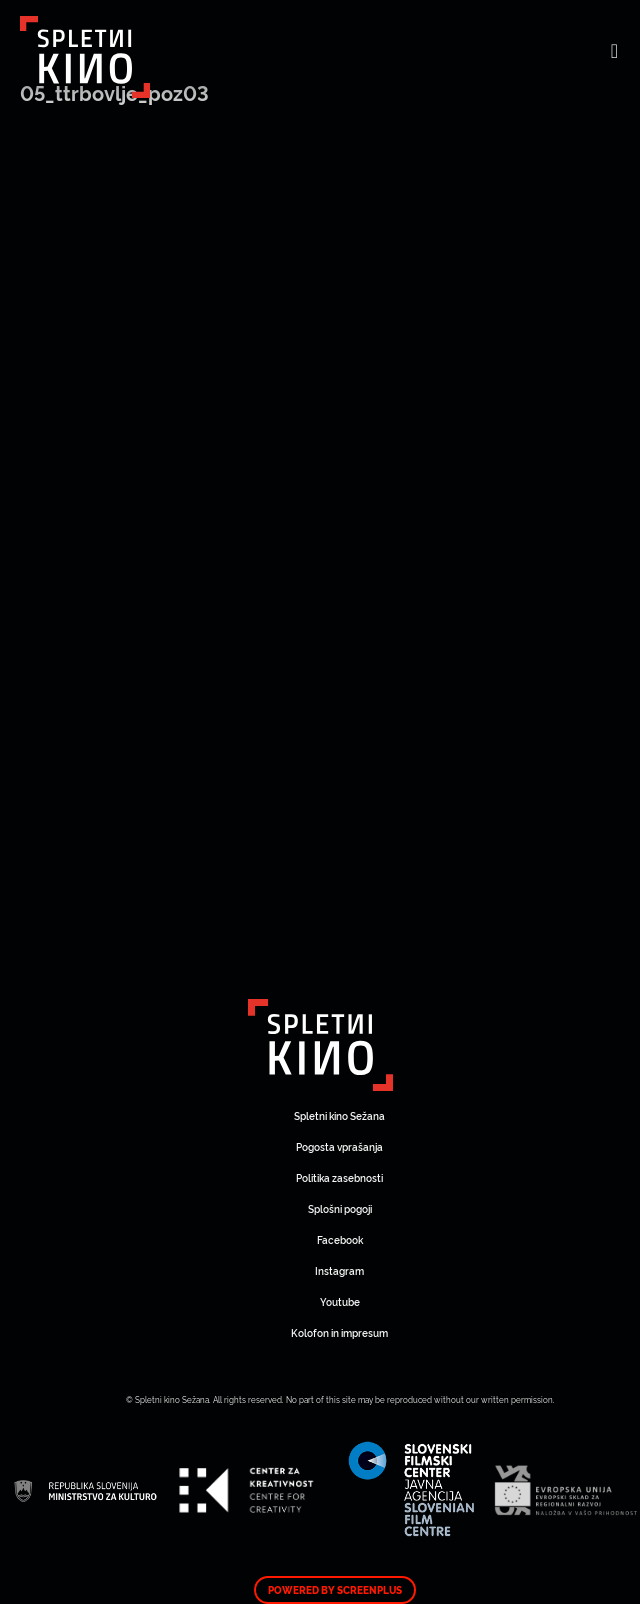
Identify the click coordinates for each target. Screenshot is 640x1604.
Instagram (339, 1270)
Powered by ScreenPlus (335, 1590)
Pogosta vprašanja (339, 1146)
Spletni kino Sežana (339, 1115)
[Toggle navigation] (614, 50)
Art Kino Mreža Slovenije (320, 1045)
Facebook (340, 1239)
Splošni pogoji (340, 1208)
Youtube (340, 1301)
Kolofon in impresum (339, 1332)
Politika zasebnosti (339, 1177)
